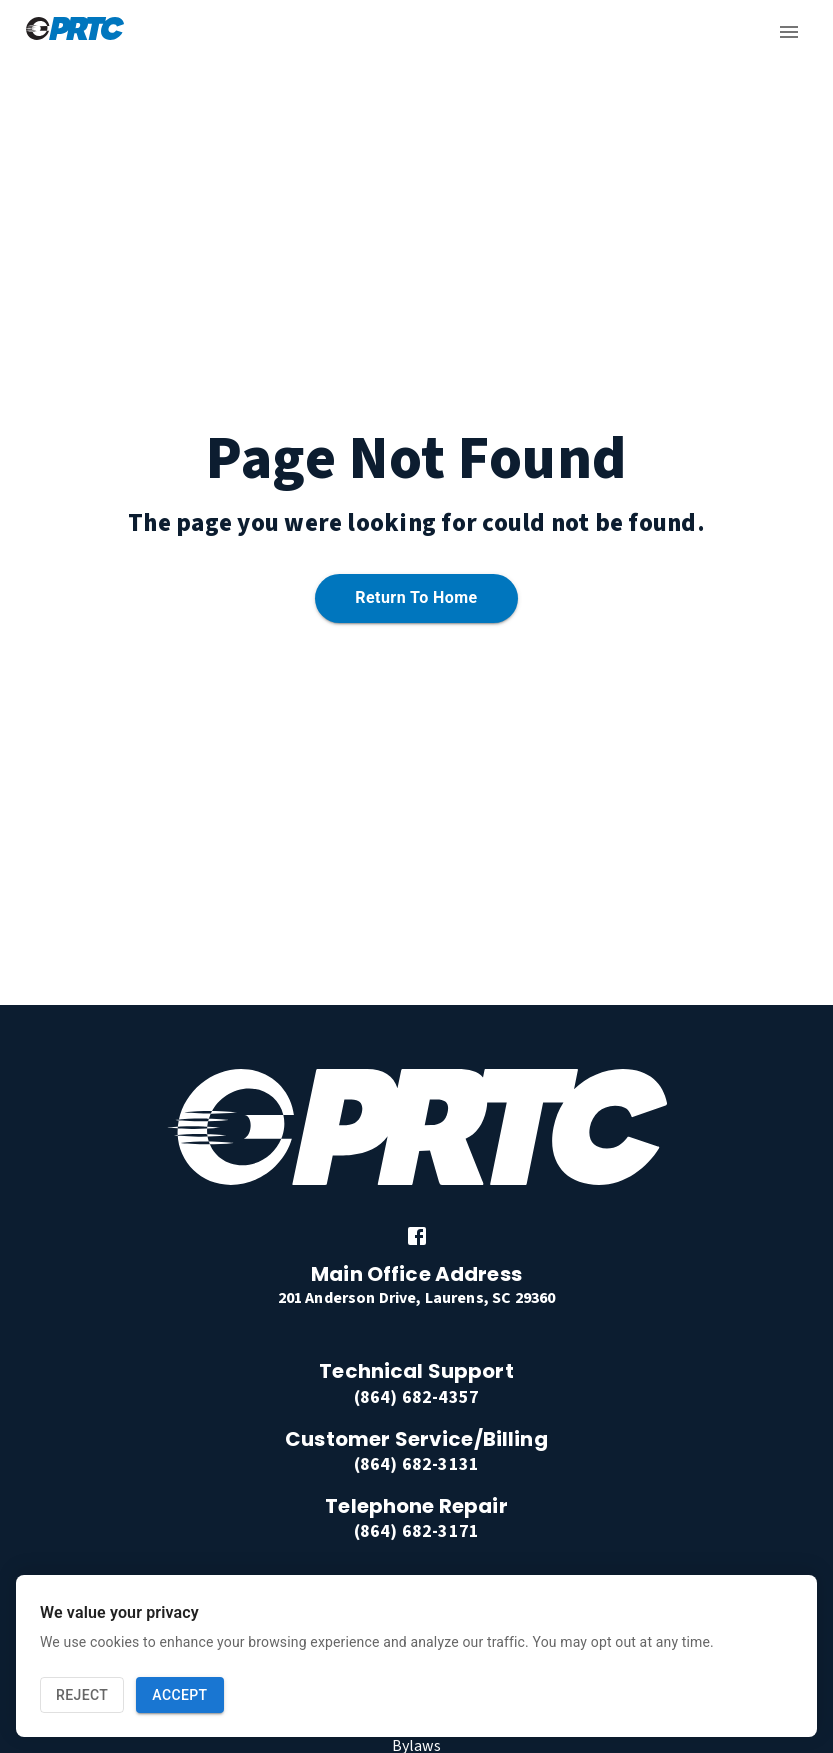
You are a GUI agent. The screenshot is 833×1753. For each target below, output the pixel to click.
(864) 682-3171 (416, 1531)
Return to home (416, 598)
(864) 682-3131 (416, 1464)
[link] (417, 1236)
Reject (82, 1695)
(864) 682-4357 (416, 1397)
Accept (179, 1695)
